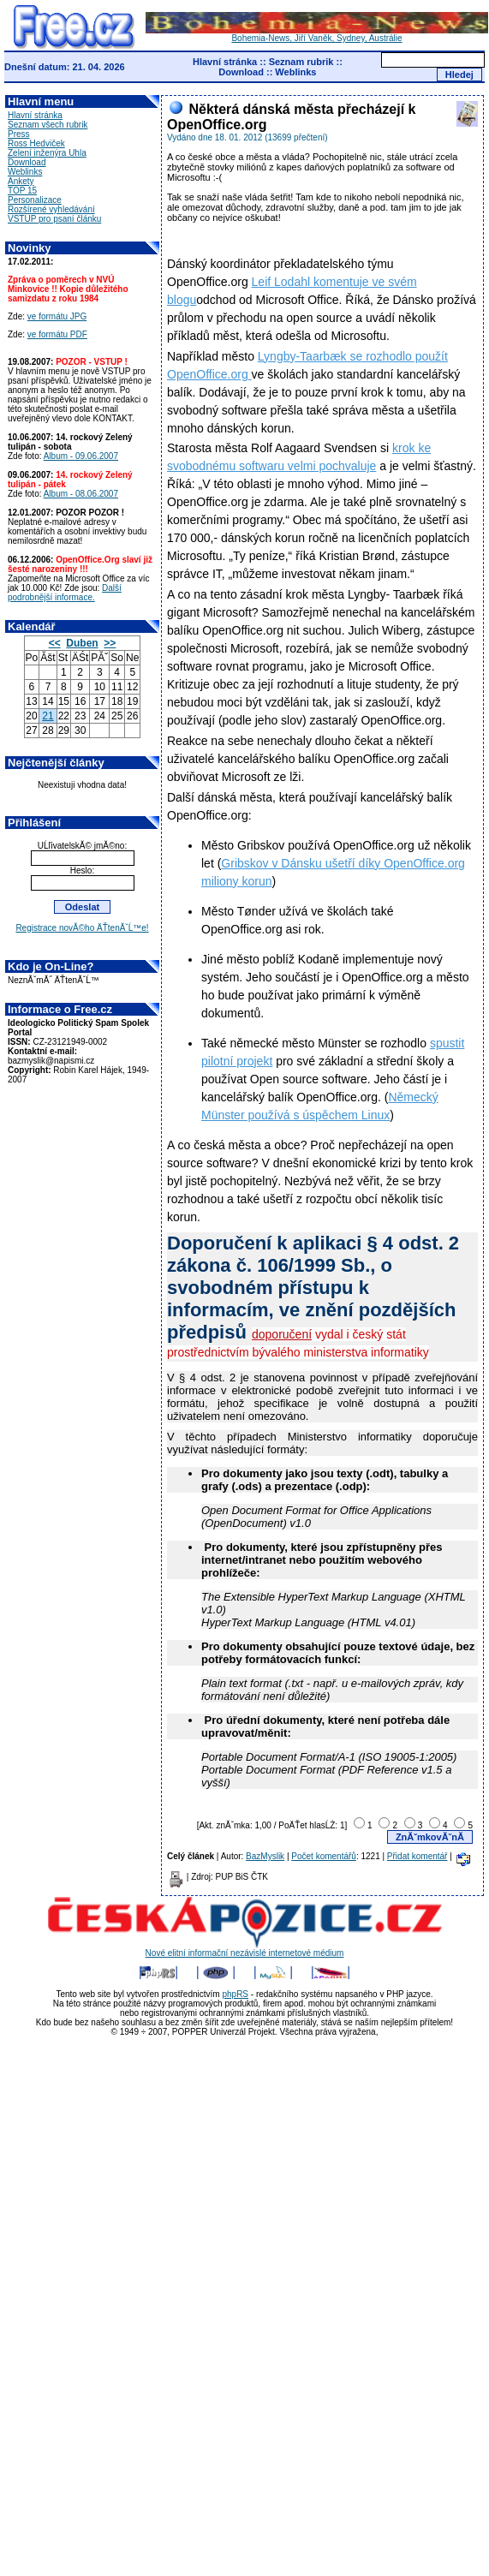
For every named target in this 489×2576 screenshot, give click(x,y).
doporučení (282, 1334)
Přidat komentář (417, 1856)
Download (241, 72)
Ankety (21, 181)
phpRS (235, 1994)
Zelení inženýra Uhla (47, 153)
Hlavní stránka (225, 62)
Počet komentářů (323, 1856)
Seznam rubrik (301, 62)
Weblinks (295, 72)
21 (47, 716)
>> (110, 643)
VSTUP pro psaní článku (54, 219)
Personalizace (35, 200)
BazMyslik (265, 1856)
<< (55, 643)
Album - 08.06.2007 (81, 493)
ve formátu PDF (57, 334)
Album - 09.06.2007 (81, 456)
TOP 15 (22, 190)
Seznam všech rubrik (47, 124)
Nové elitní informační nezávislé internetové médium (245, 1949)
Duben (82, 643)
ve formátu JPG (56, 316)
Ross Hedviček (36, 143)
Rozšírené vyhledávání (51, 209)
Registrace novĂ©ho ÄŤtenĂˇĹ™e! (81, 928)
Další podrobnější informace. (65, 592)
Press (19, 134)
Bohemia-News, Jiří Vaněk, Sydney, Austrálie (317, 34)
